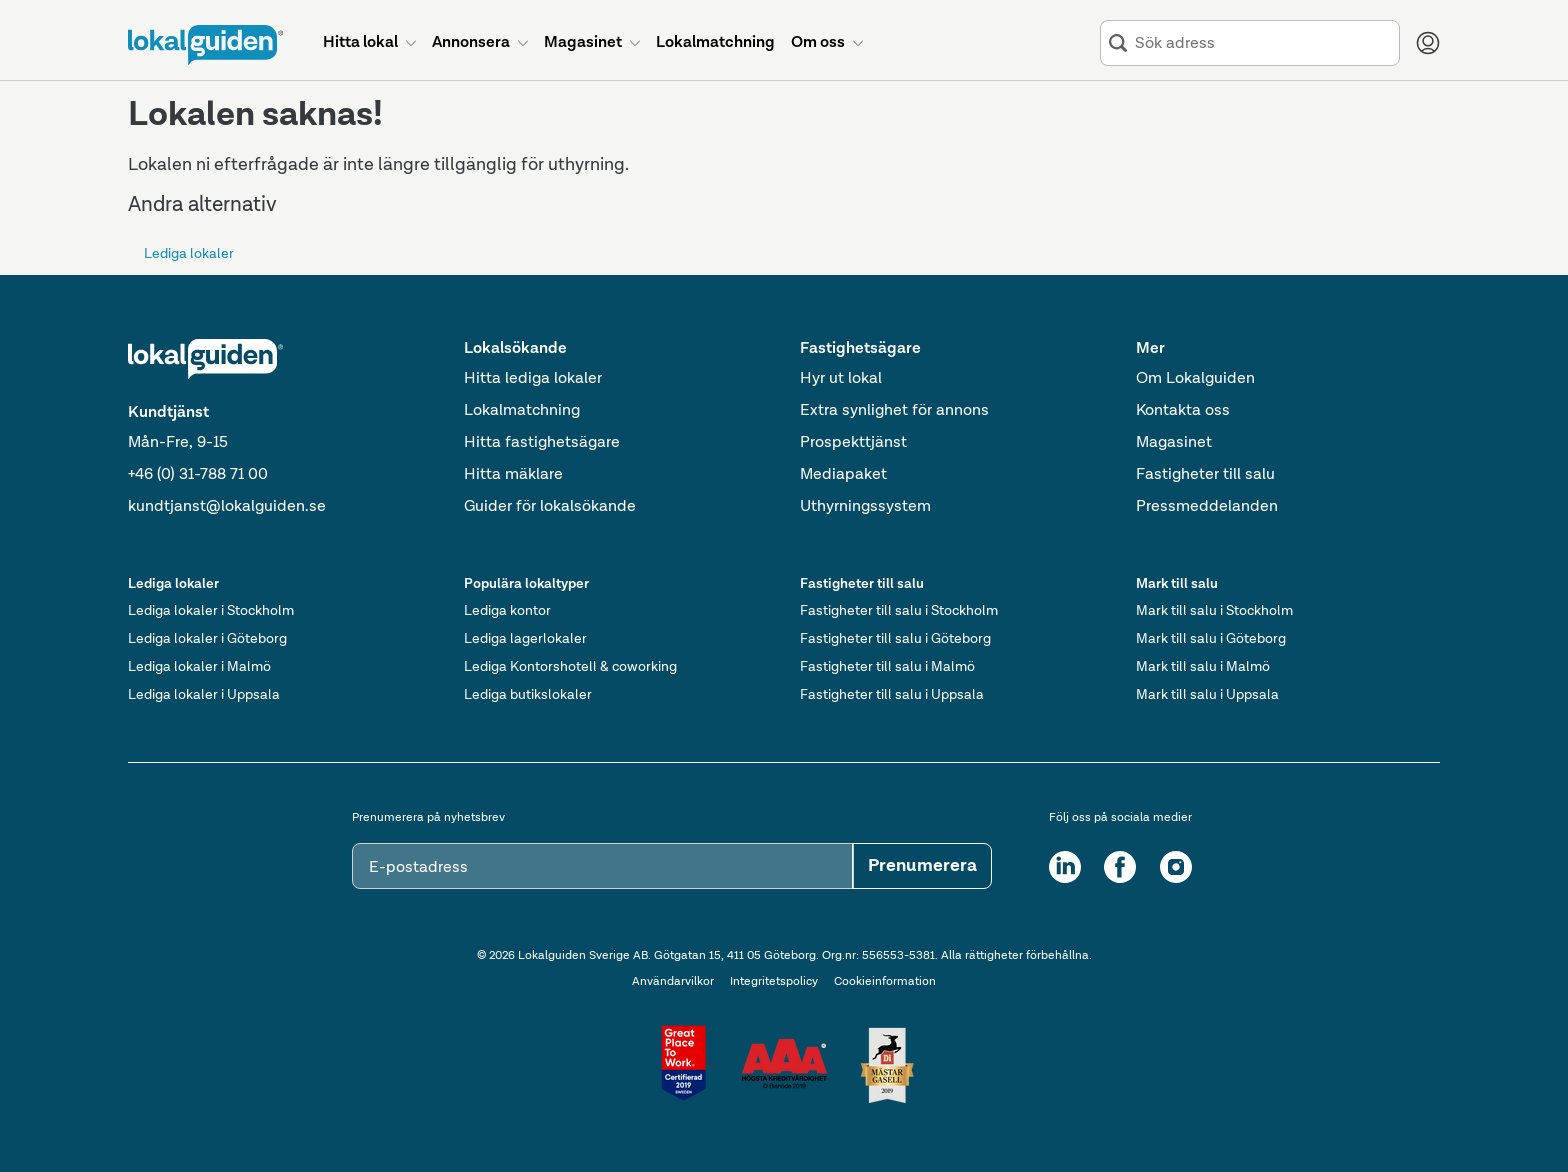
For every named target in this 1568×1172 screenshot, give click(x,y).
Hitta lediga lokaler (533, 379)
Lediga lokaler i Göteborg (207, 639)
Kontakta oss (1183, 411)
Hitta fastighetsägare (542, 443)
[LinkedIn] (1065, 867)
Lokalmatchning (522, 411)
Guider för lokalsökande (550, 507)
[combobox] (1263, 43)
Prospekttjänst (853, 443)
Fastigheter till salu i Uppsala (892, 695)
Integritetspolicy (774, 982)
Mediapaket (843, 475)
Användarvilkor (673, 982)
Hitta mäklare (513, 475)
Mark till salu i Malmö (1203, 667)
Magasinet (1174, 443)
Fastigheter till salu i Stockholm (899, 611)
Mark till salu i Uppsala (1207, 695)
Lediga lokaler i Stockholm (211, 611)
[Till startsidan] (205, 45)
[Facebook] (1120, 867)
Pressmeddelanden (1207, 507)
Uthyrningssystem (865, 507)
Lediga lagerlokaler (525, 639)
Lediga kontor (507, 611)
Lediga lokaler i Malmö (199, 667)
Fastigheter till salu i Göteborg (895, 639)
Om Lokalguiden (1195, 379)
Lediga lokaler (189, 254)
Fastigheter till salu (1205, 475)
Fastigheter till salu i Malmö (887, 667)
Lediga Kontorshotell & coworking (570, 667)
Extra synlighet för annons (894, 411)
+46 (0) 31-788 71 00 (198, 475)
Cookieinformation (885, 982)
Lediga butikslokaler (528, 695)
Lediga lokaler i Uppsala (204, 695)
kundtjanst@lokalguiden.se (227, 507)
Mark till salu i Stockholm (1214, 611)
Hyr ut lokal (841, 379)
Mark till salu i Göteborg (1211, 639)
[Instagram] (1176, 867)
